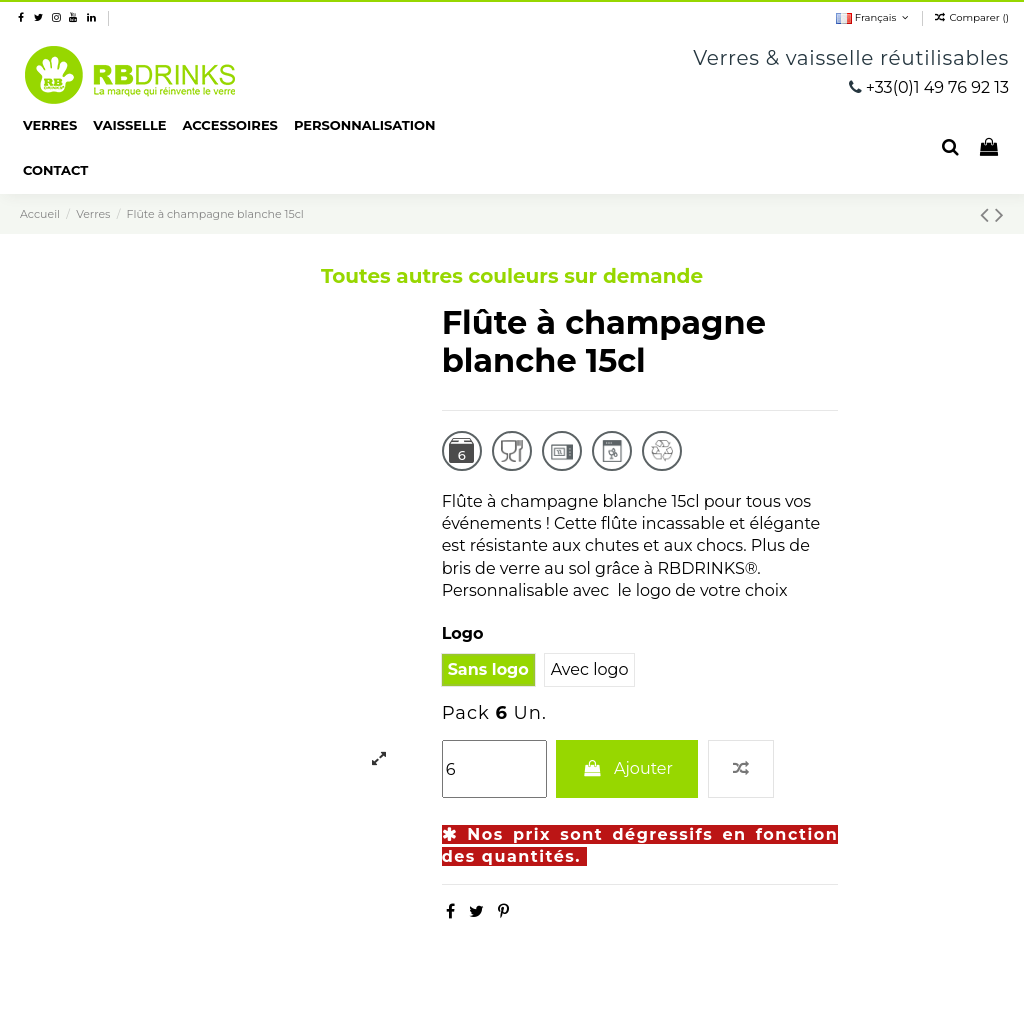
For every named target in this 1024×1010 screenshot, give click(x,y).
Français (874, 17)
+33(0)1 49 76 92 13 (937, 87)
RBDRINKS (130, 75)
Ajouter (627, 768)
